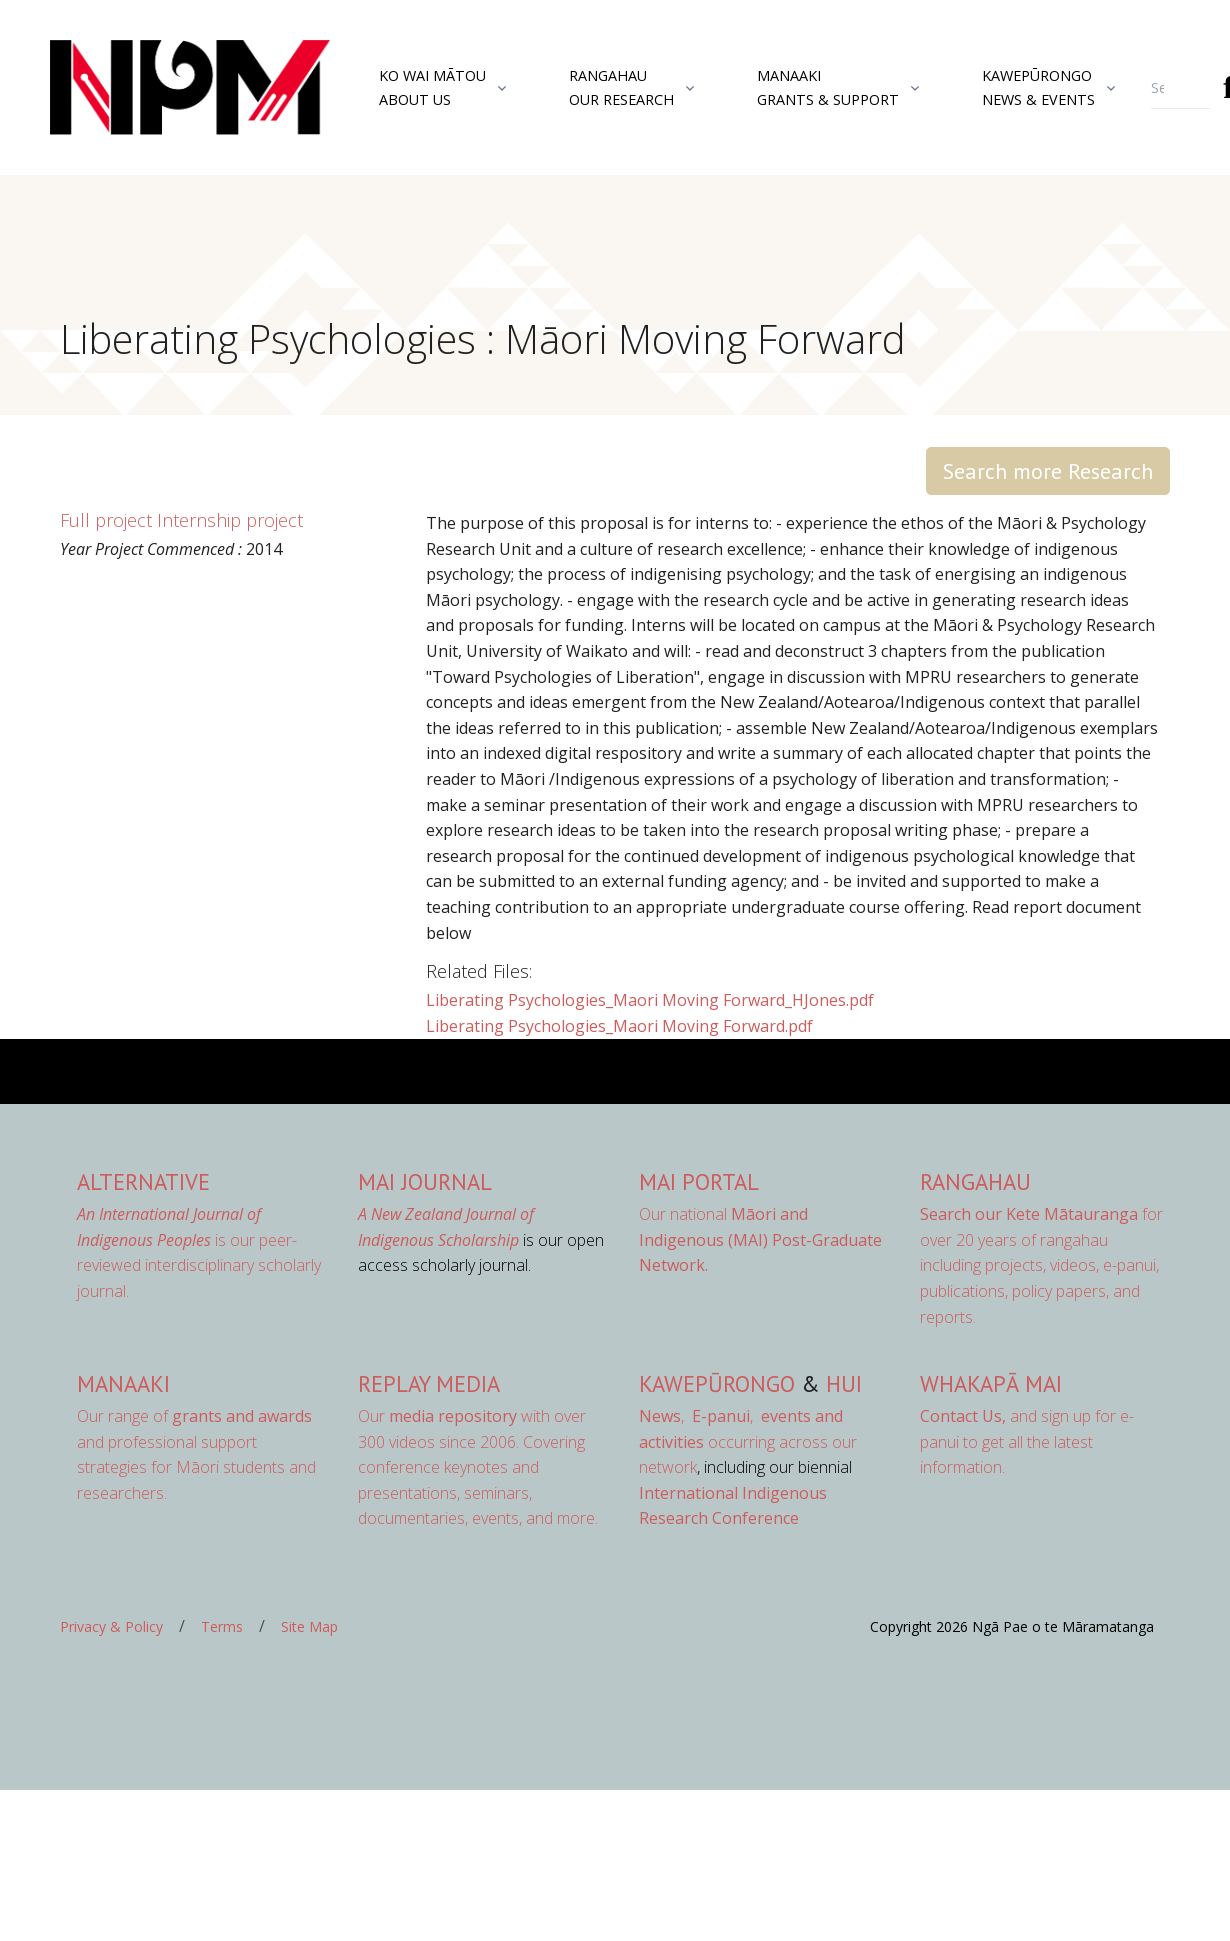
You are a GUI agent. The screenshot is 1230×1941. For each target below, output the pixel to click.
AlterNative (143, 1181)
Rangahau (975, 1181)
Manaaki (123, 1383)
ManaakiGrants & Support (828, 87)
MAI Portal (699, 1181)
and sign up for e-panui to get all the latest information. (1027, 1441)
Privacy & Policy (111, 1626)
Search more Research (1048, 471)
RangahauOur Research (621, 87)
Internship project (230, 520)
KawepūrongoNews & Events (1038, 87)
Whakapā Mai (991, 1383)
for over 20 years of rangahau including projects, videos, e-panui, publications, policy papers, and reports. (1041, 1265)
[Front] (140, 88)
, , (698, 1416)
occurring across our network (748, 1441)
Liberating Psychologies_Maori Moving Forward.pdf (619, 1026)
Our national (760, 1239)
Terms (222, 1626)
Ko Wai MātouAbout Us (432, 87)
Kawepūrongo (717, 1383)
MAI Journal (425, 1181)
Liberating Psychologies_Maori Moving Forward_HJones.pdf (650, 1000)
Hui (844, 1383)
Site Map (309, 1626)
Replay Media (429, 1383)
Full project (106, 520)
